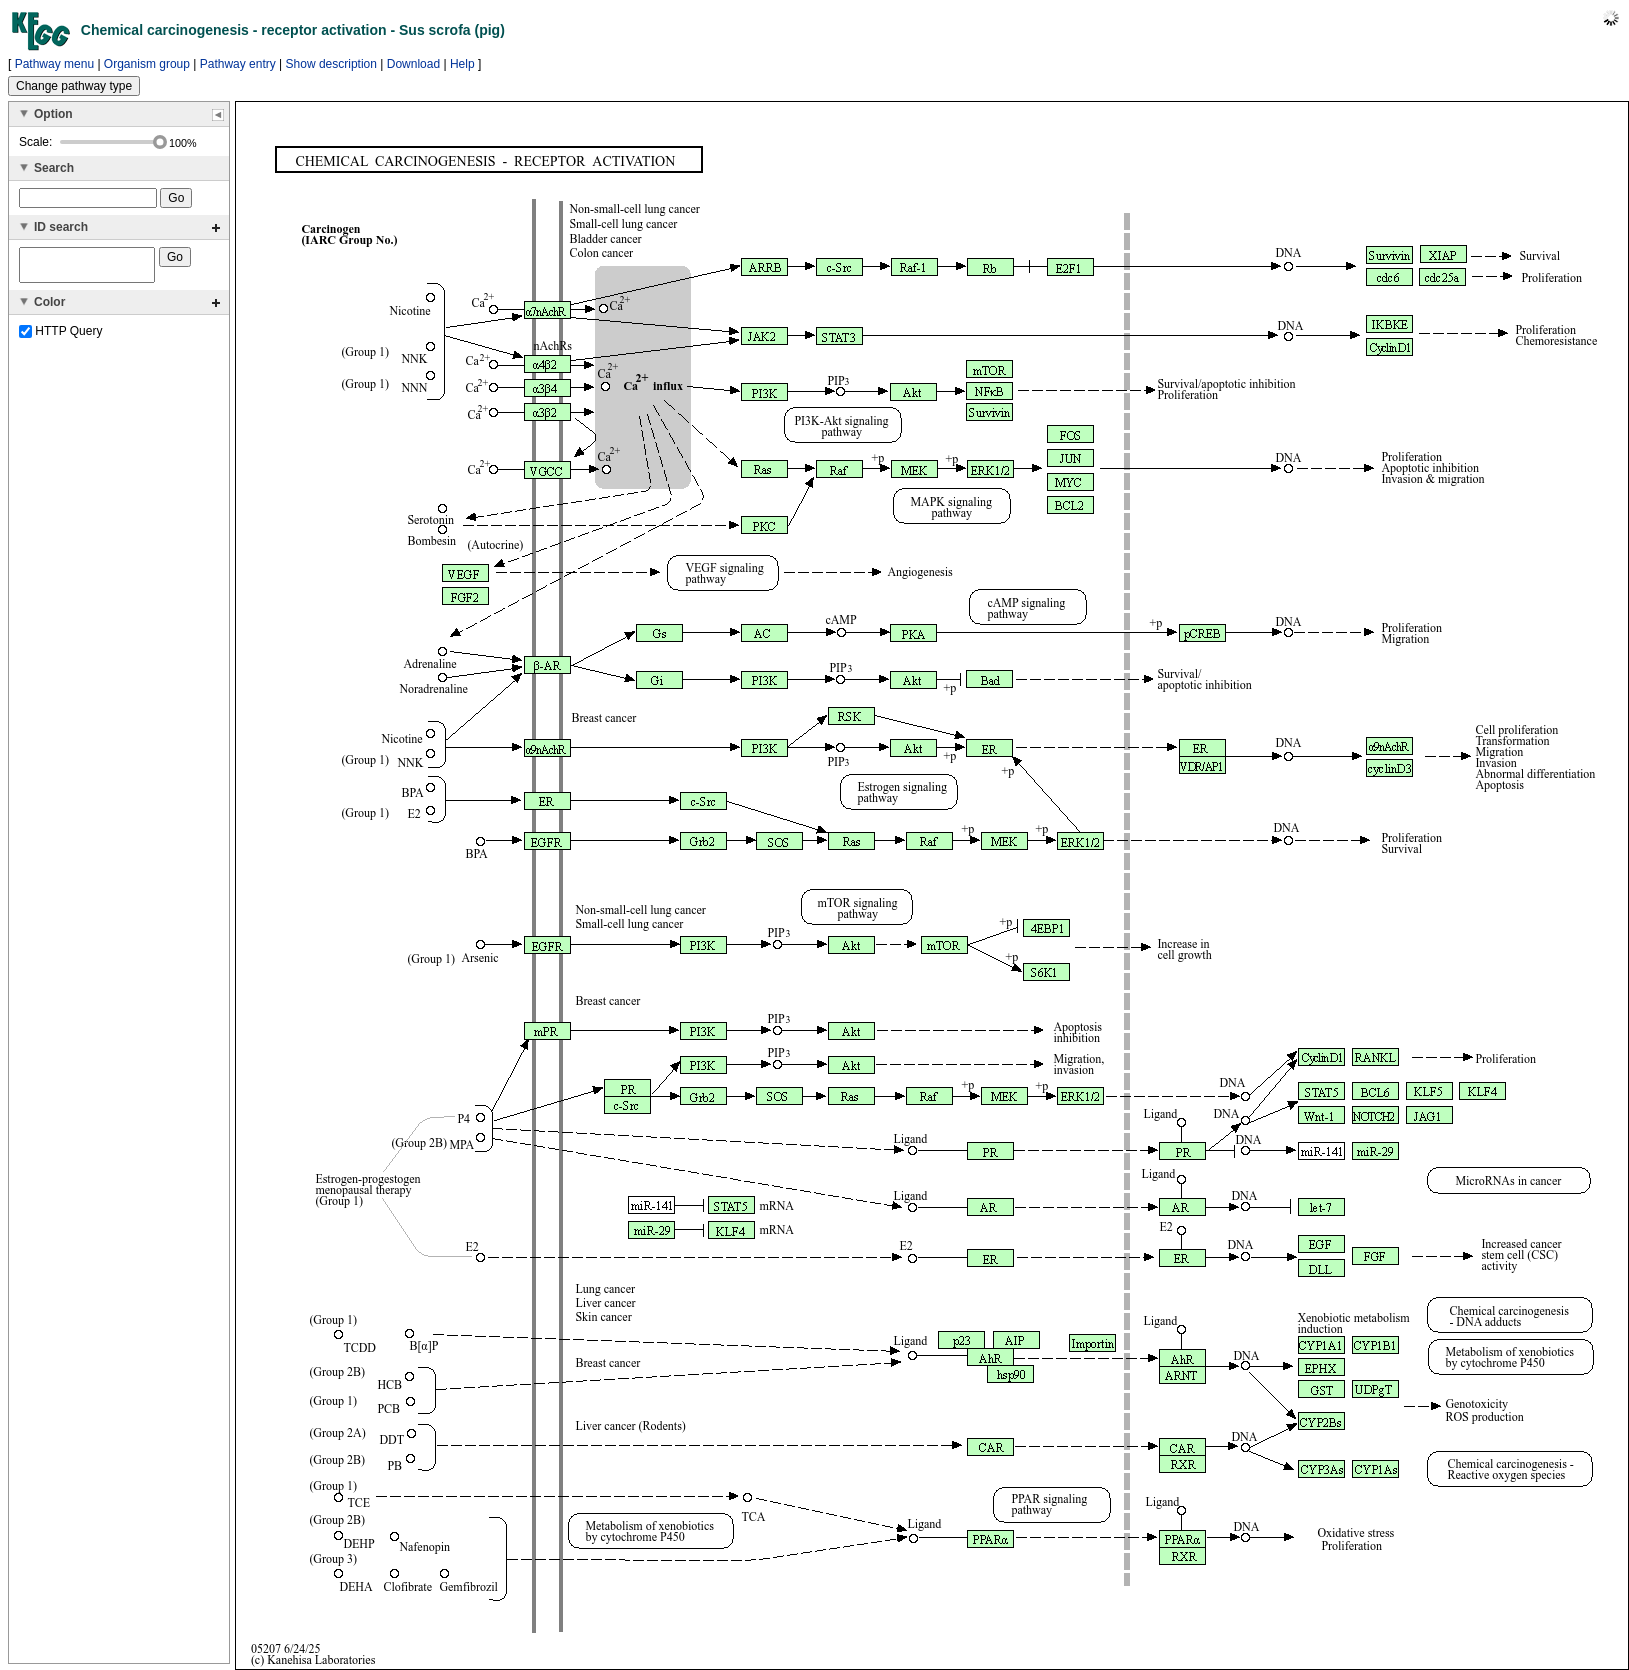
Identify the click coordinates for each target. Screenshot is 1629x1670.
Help (462, 64)
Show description (331, 64)
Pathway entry (238, 64)
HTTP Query (60, 337)
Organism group (147, 64)
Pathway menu (54, 64)
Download (413, 64)
